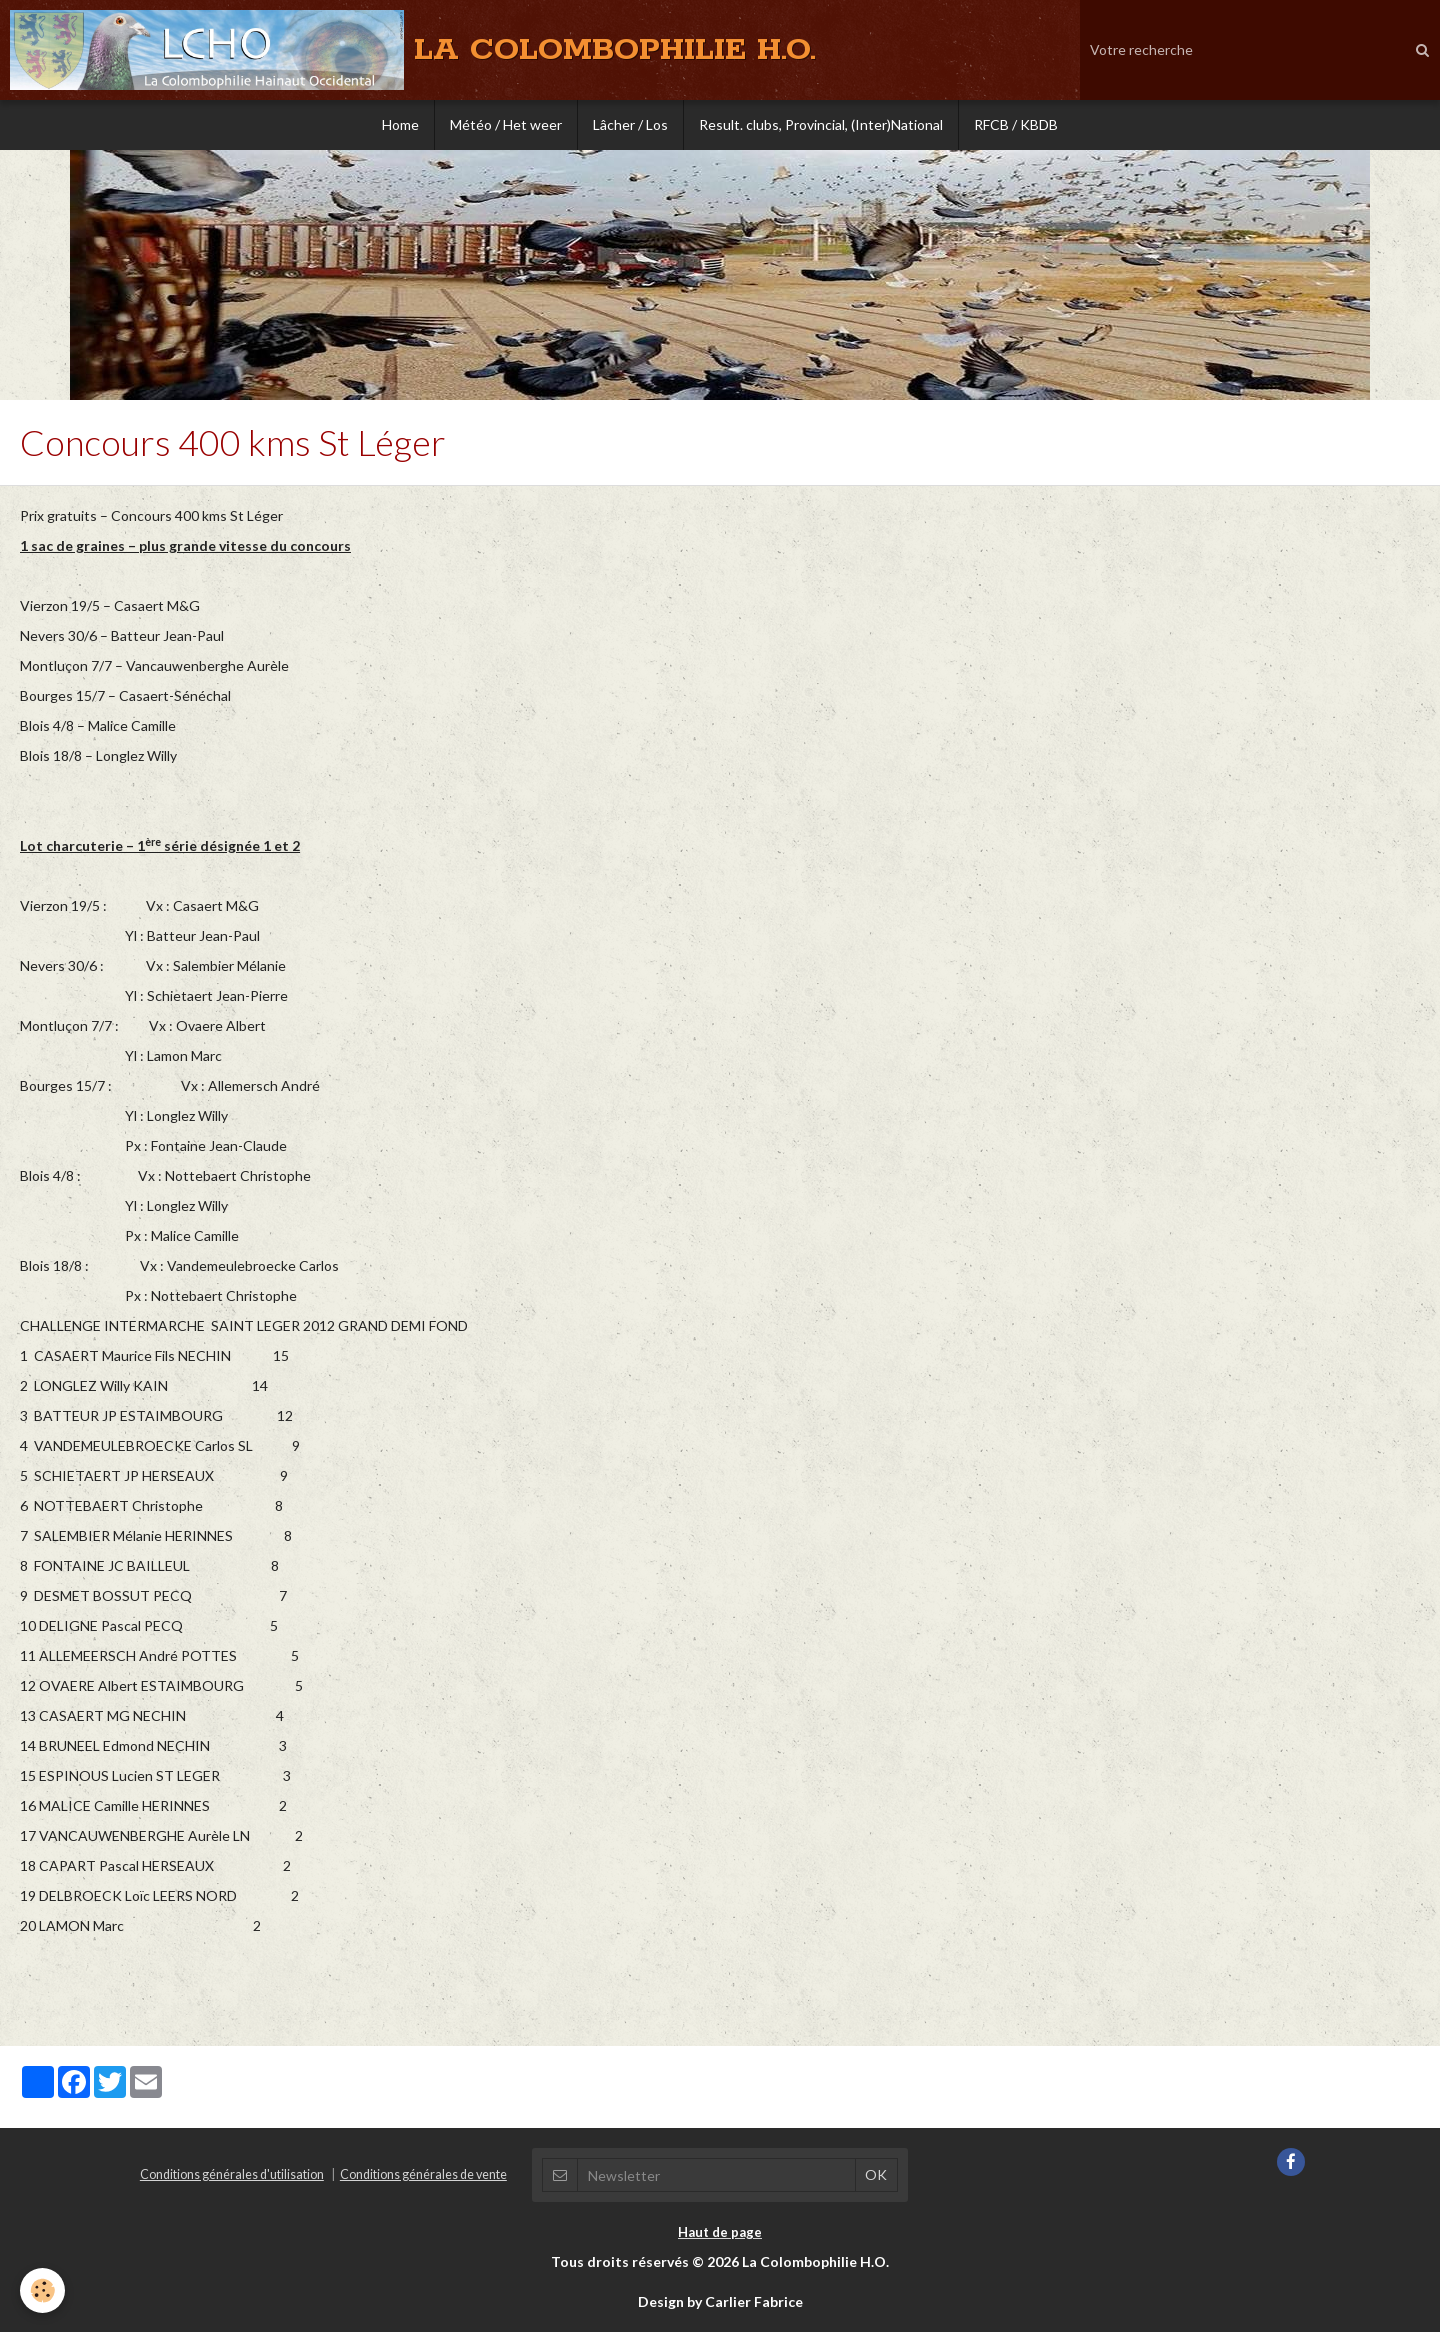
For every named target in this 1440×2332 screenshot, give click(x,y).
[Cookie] (42, 2290)
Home (400, 124)
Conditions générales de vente (423, 2174)
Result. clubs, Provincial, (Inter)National (821, 124)
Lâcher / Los (630, 124)
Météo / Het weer (506, 124)
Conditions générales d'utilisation (232, 2174)
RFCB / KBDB (1016, 124)
